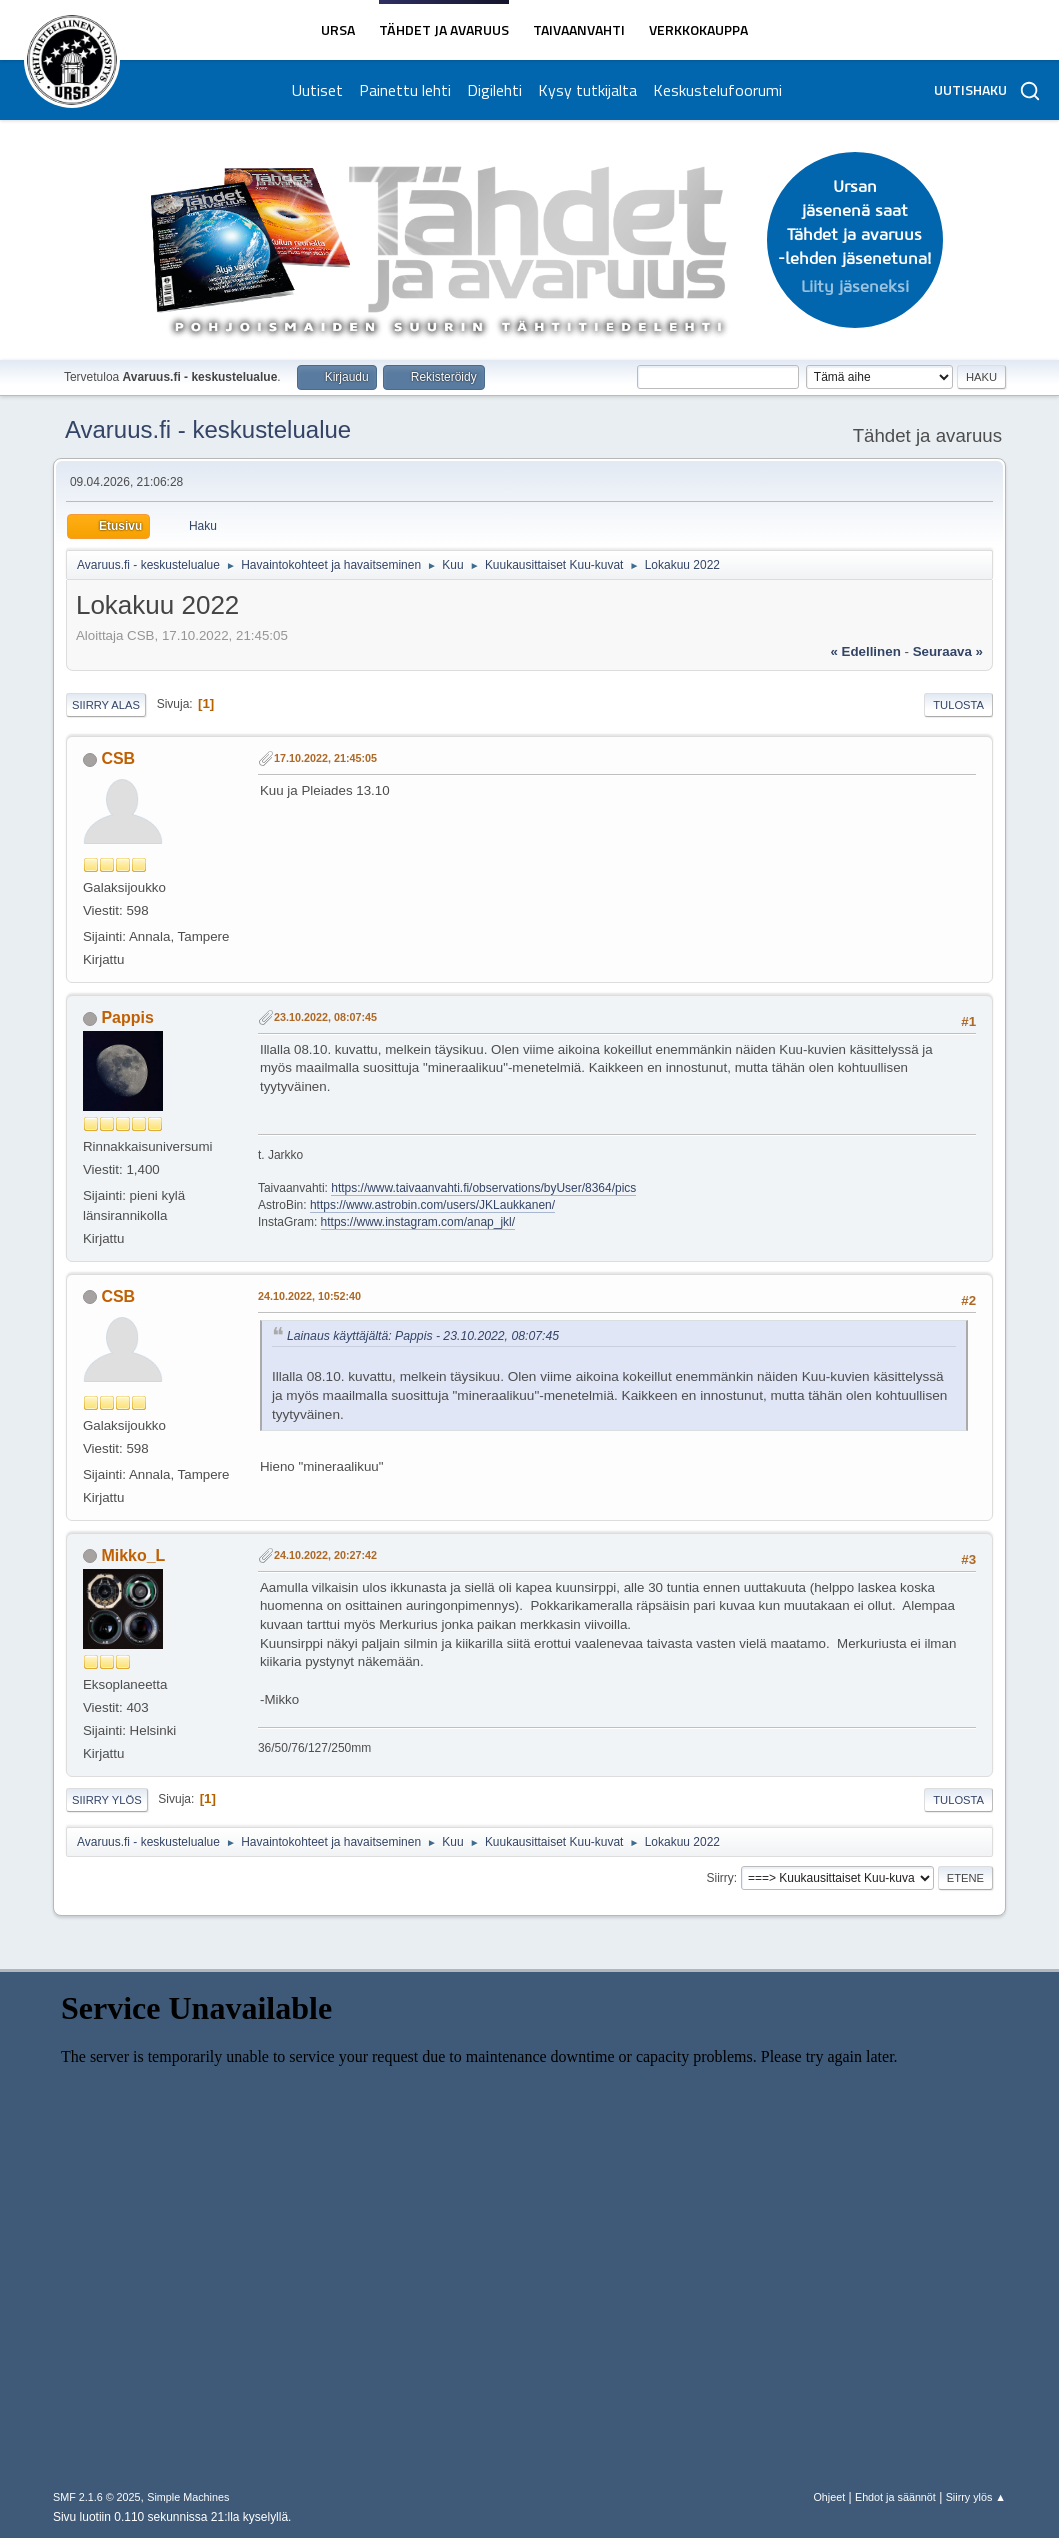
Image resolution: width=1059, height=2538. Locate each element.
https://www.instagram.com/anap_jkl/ (418, 1222)
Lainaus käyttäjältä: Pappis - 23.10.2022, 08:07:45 (423, 1336)
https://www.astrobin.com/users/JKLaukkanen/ (432, 1205)
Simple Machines (188, 2497)
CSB (118, 758)
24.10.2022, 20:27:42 (325, 1555)
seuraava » (948, 651)
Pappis (127, 1017)
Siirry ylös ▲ (976, 2497)
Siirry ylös (107, 1800)
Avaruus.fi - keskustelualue (208, 429)
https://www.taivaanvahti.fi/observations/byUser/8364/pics (483, 1188)
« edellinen (865, 651)
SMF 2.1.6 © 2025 (97, 2497)
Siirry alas (106, 705)
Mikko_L (133, 1555)
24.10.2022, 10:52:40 (309, 1296)
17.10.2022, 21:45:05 (325, 758)
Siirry (720, 1878)
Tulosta (958, 705)
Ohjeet (829, 2497)
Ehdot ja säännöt (895, 2497)
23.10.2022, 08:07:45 (325, 1017)
